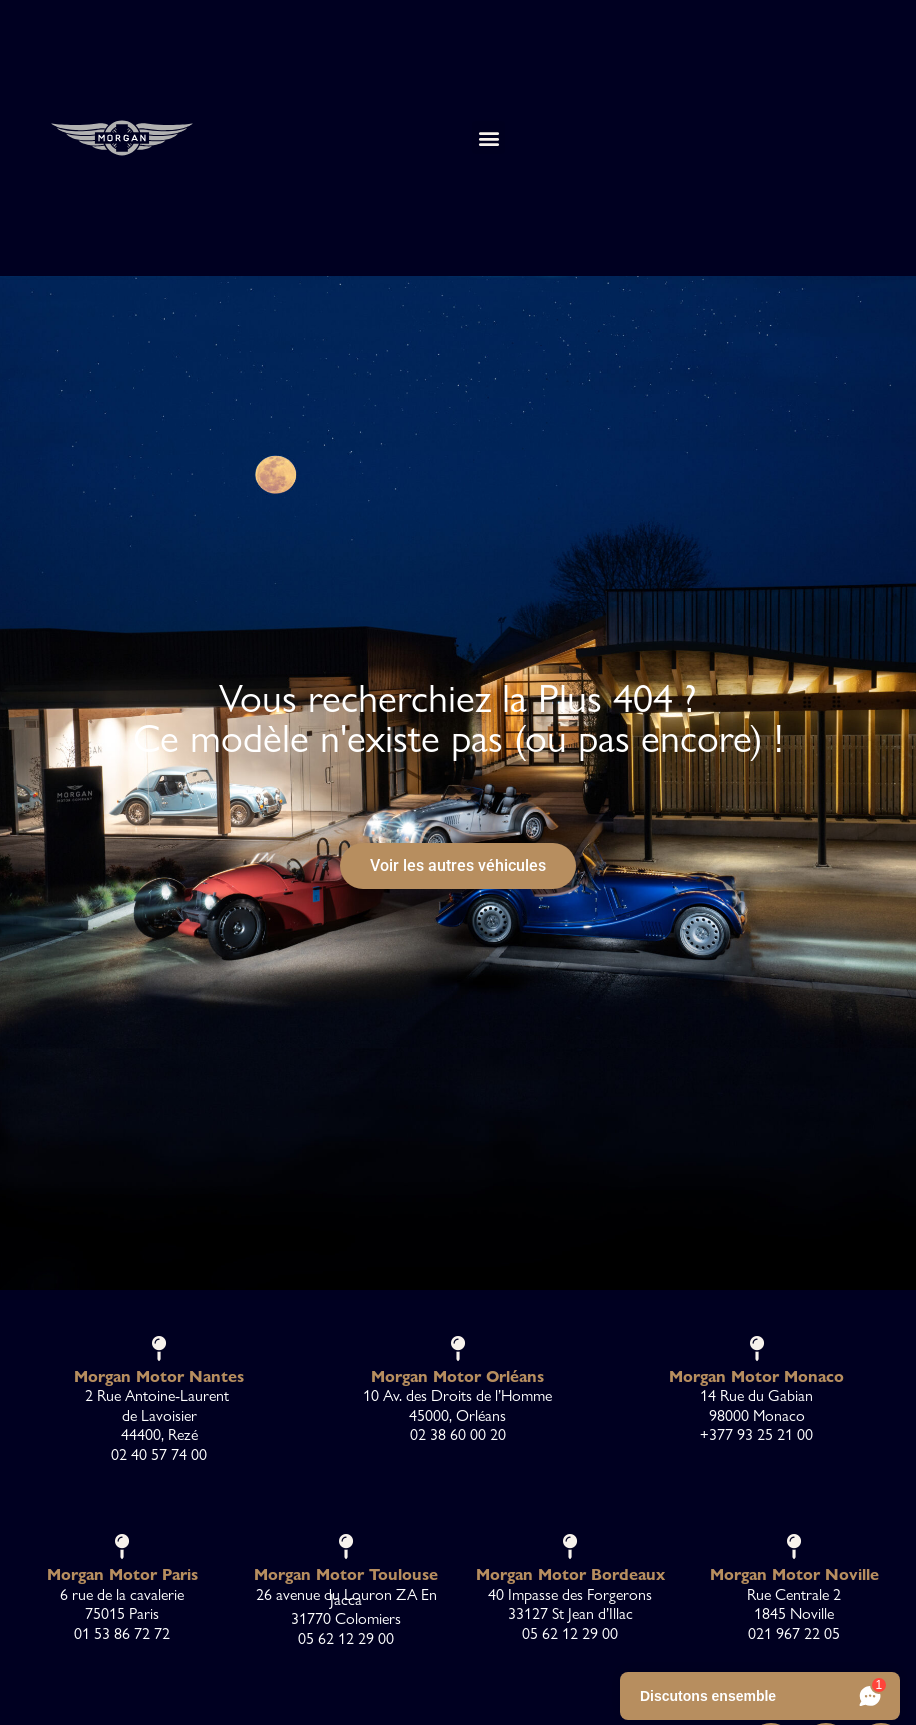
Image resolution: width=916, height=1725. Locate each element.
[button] (488, 137)
